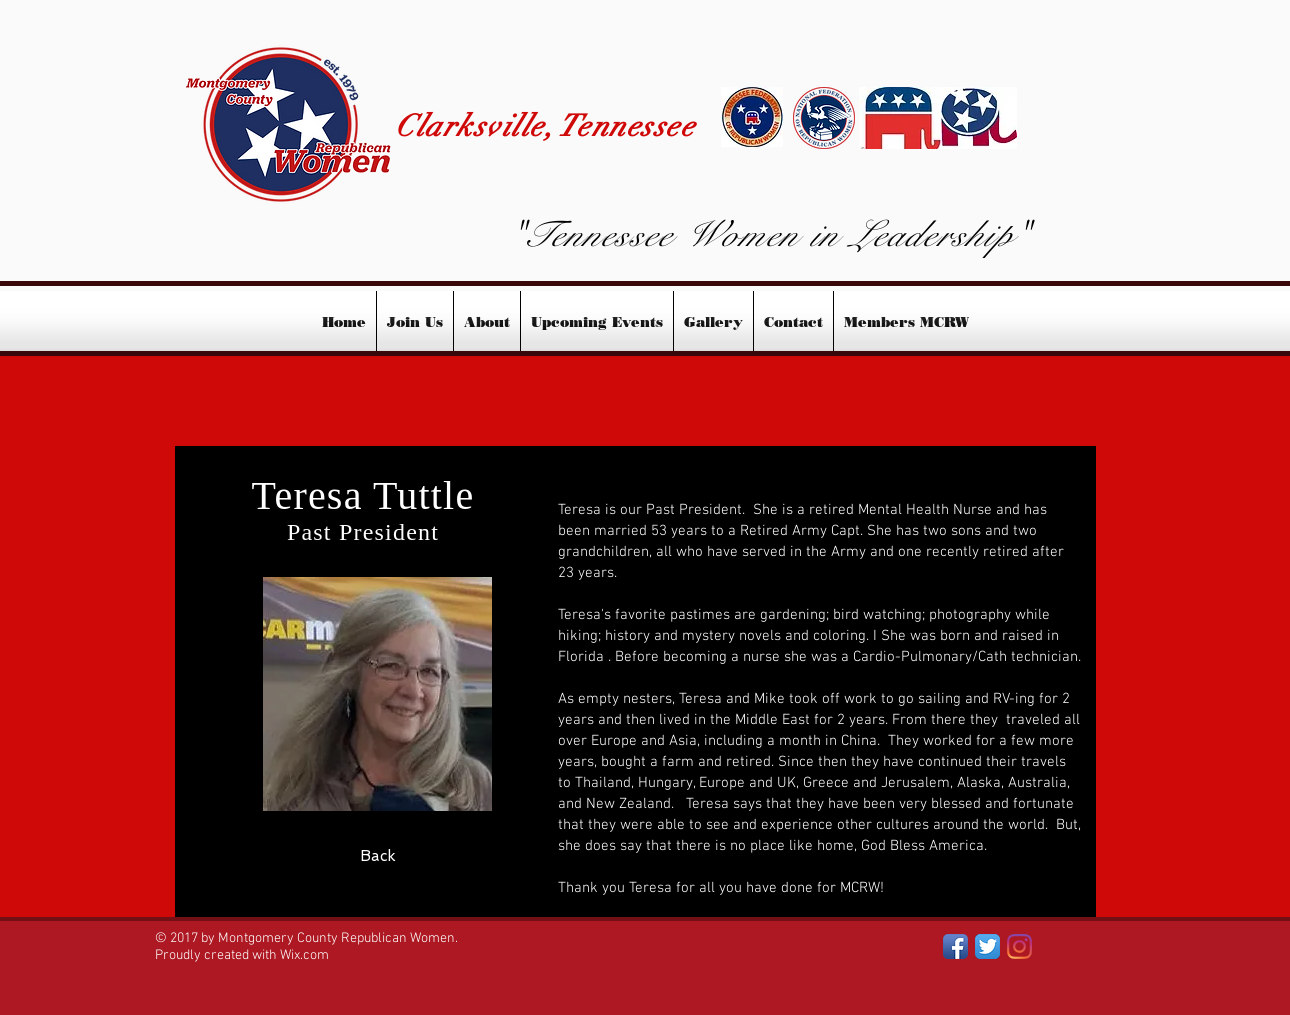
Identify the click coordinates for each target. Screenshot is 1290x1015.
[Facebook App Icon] (955, 946)
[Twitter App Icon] (987, 946)
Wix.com (304, 955)
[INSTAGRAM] (1019, 946)
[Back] (378, 856)
